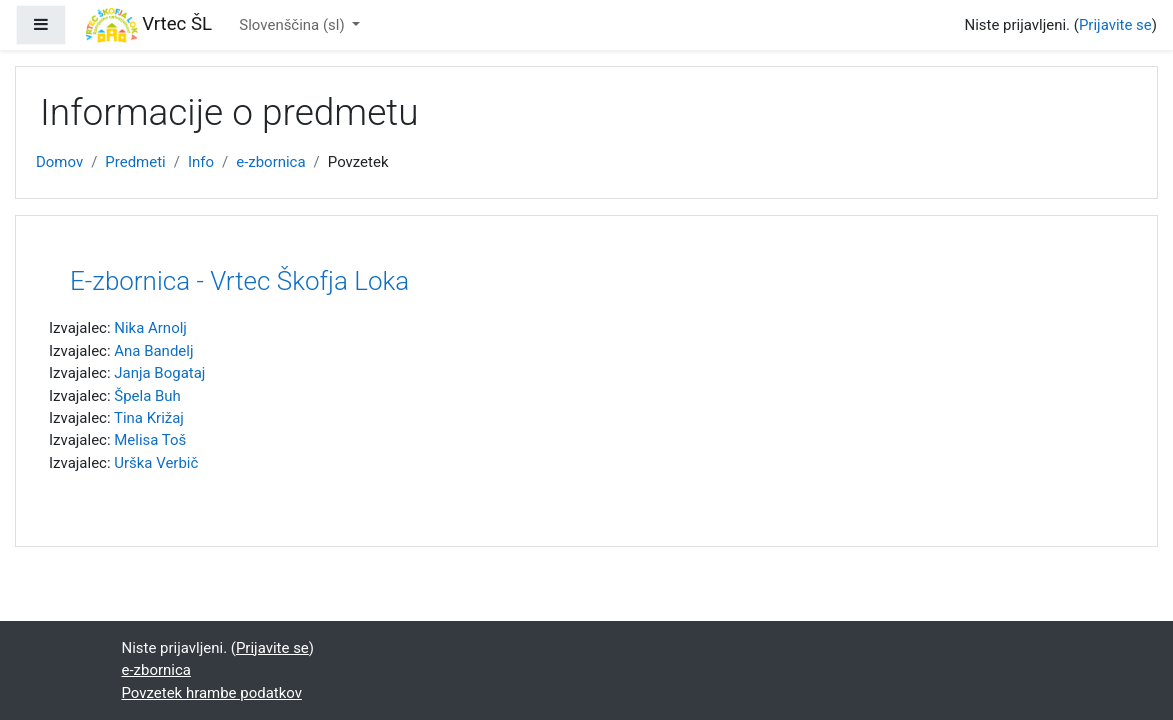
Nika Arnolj (150, 328)
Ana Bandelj (153, 351)
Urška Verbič (156, 463)
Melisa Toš (150, 440)
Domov (59, 162)
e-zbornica (270, 162)
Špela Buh (147, 396)
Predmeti (135, 162)
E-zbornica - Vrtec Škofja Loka (239, 281)
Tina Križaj (149, 418)
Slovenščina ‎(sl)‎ (293, 25)
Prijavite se (1115, 25)
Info (201, 162)
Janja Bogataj (159, 373)
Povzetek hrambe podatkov (212, 693)
